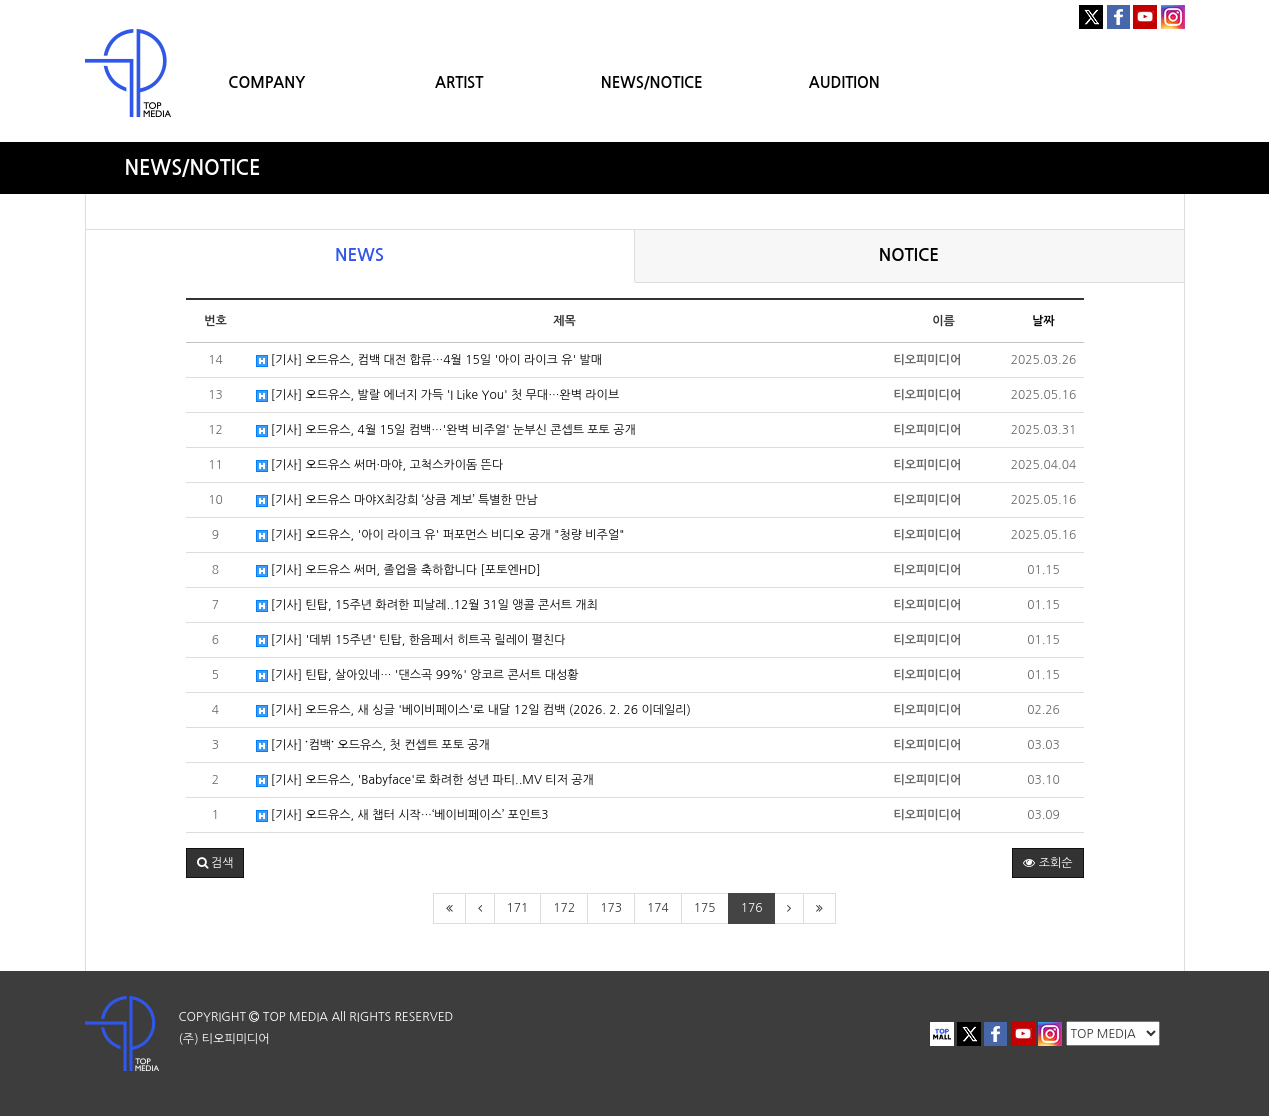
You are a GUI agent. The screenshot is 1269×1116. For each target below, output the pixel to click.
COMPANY (266, 82)
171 (518, 908)
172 (564, 908)
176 (752, 908)
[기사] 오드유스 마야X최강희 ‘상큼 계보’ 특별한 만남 (397, 500)
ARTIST (459, 82)
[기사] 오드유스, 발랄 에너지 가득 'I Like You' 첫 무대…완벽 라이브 (438, 395)
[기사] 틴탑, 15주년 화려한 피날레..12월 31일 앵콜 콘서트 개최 (427, 605)
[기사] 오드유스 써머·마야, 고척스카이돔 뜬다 (380, 465)
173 (611, 908)
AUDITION (844, 82)
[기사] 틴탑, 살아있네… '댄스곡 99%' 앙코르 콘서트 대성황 (417, 675)
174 (658, 908)
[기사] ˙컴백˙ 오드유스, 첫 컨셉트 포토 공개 (373, 745)
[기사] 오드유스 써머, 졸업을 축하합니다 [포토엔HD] (398, 570)
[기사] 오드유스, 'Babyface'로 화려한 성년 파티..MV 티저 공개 (425, 780)
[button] (215, 863)
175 (705, 908)
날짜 (1043, 321)
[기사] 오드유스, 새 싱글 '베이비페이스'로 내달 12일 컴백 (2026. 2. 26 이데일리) (473, 710)
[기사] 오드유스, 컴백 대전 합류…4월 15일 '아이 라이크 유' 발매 (429, 360)
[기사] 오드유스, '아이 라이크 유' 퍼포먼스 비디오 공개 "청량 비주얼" (440, 535)
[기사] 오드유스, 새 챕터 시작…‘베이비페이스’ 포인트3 (402, 815)
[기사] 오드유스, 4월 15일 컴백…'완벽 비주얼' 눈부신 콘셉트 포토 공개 (446, 430)
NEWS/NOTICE (652, 82)
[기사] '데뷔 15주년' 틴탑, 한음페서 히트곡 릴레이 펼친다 (411, 640)
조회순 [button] (1047, 863)
